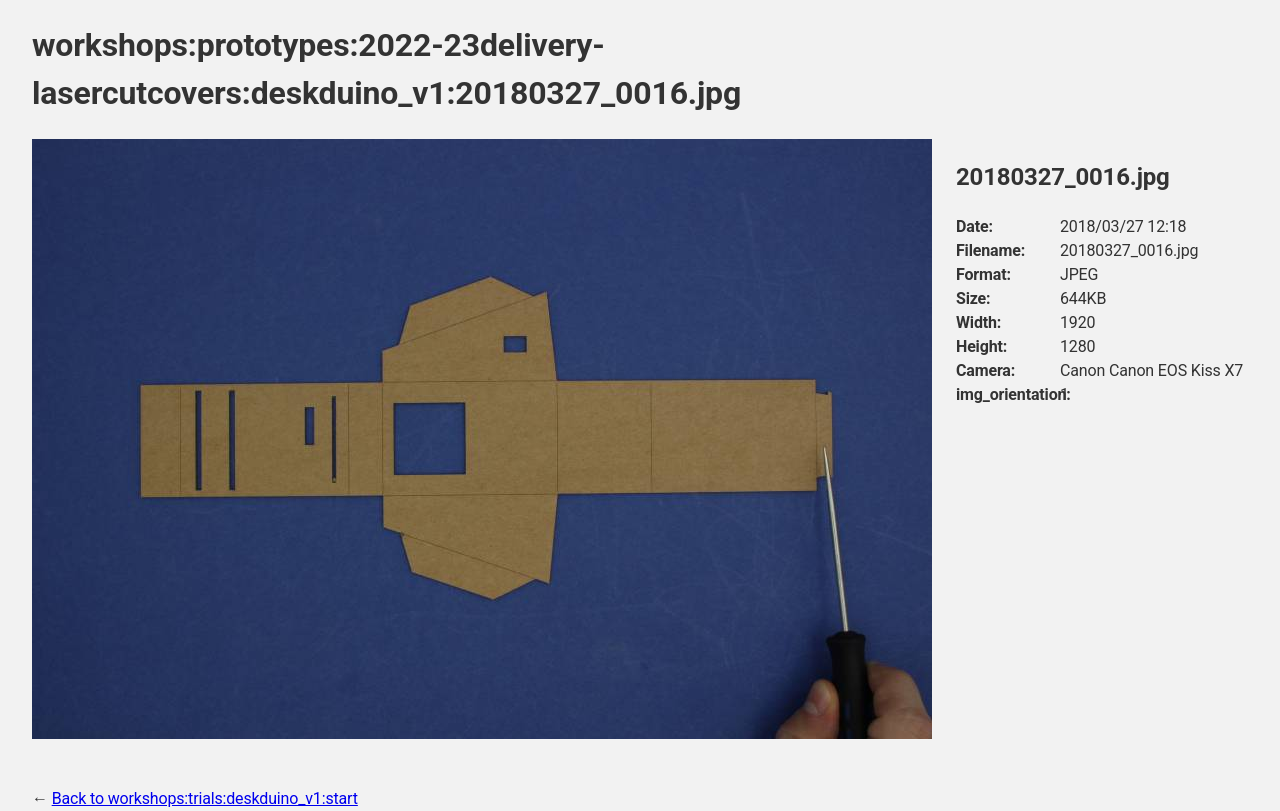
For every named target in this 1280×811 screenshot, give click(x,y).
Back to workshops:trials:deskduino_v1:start (205, 798)
